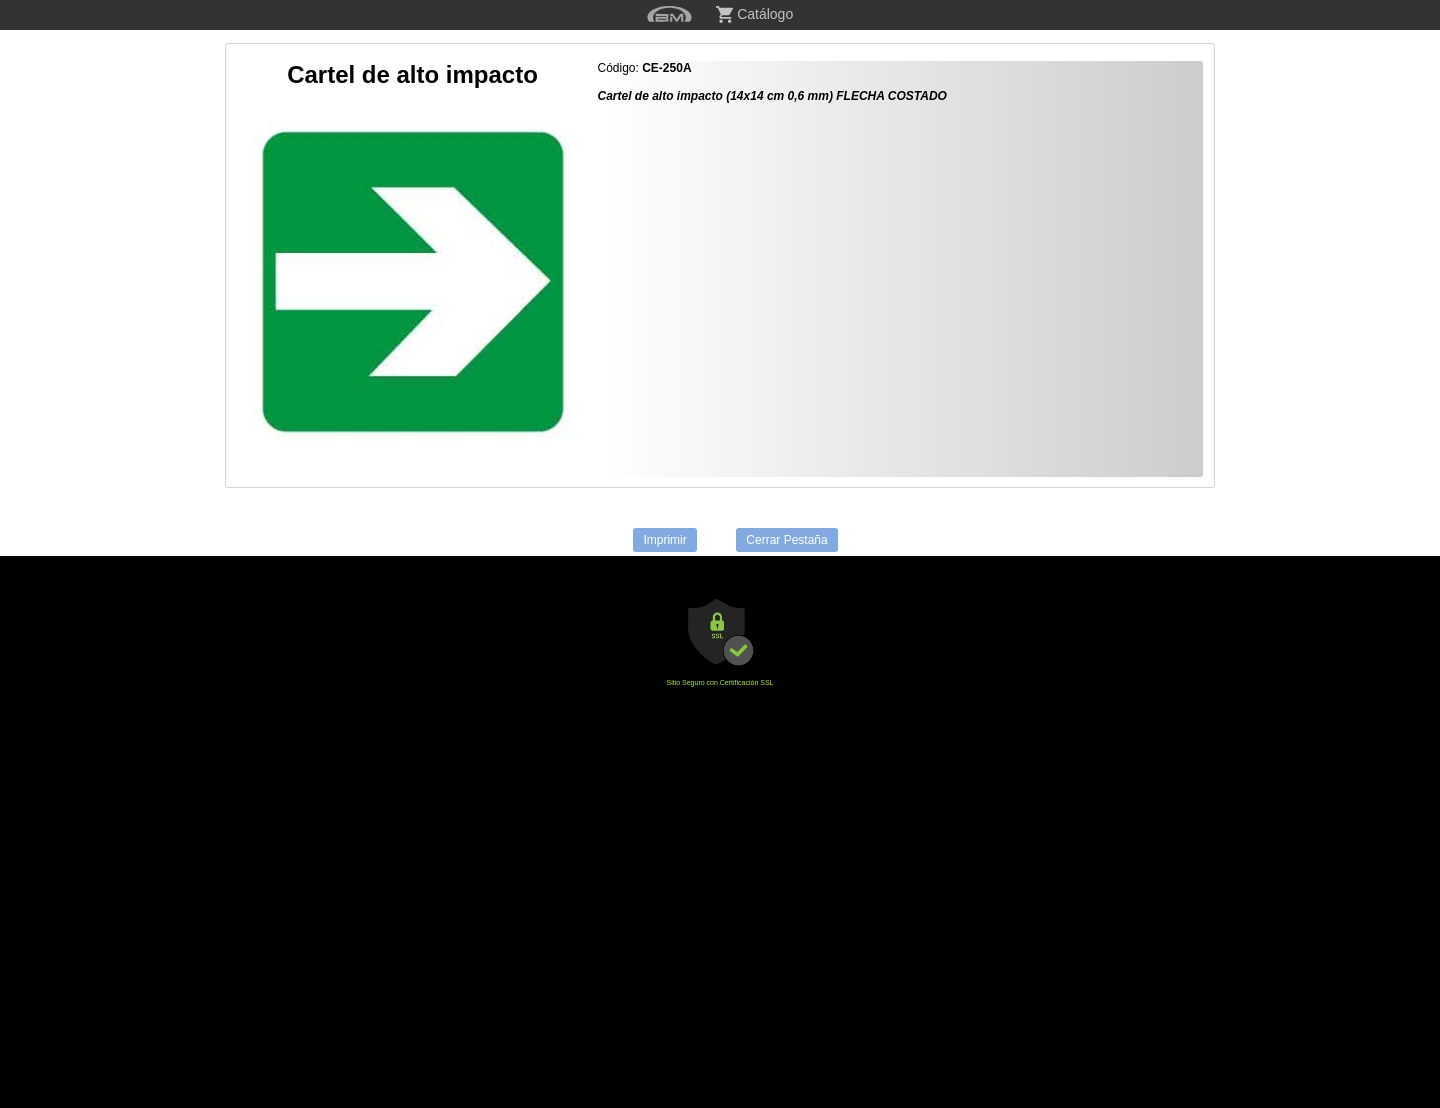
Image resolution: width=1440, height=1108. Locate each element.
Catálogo (754, 14)
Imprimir (664, 540)
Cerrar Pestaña (786, 540)
